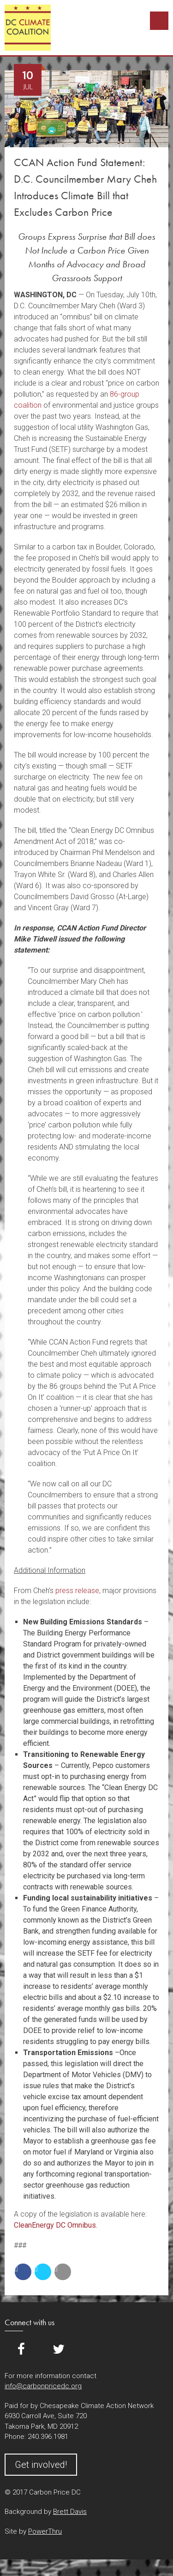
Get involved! (41, 2481)
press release (77, 1607)
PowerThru (45, 2548)
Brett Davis (70, 2528)
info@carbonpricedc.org (43, 2402)
